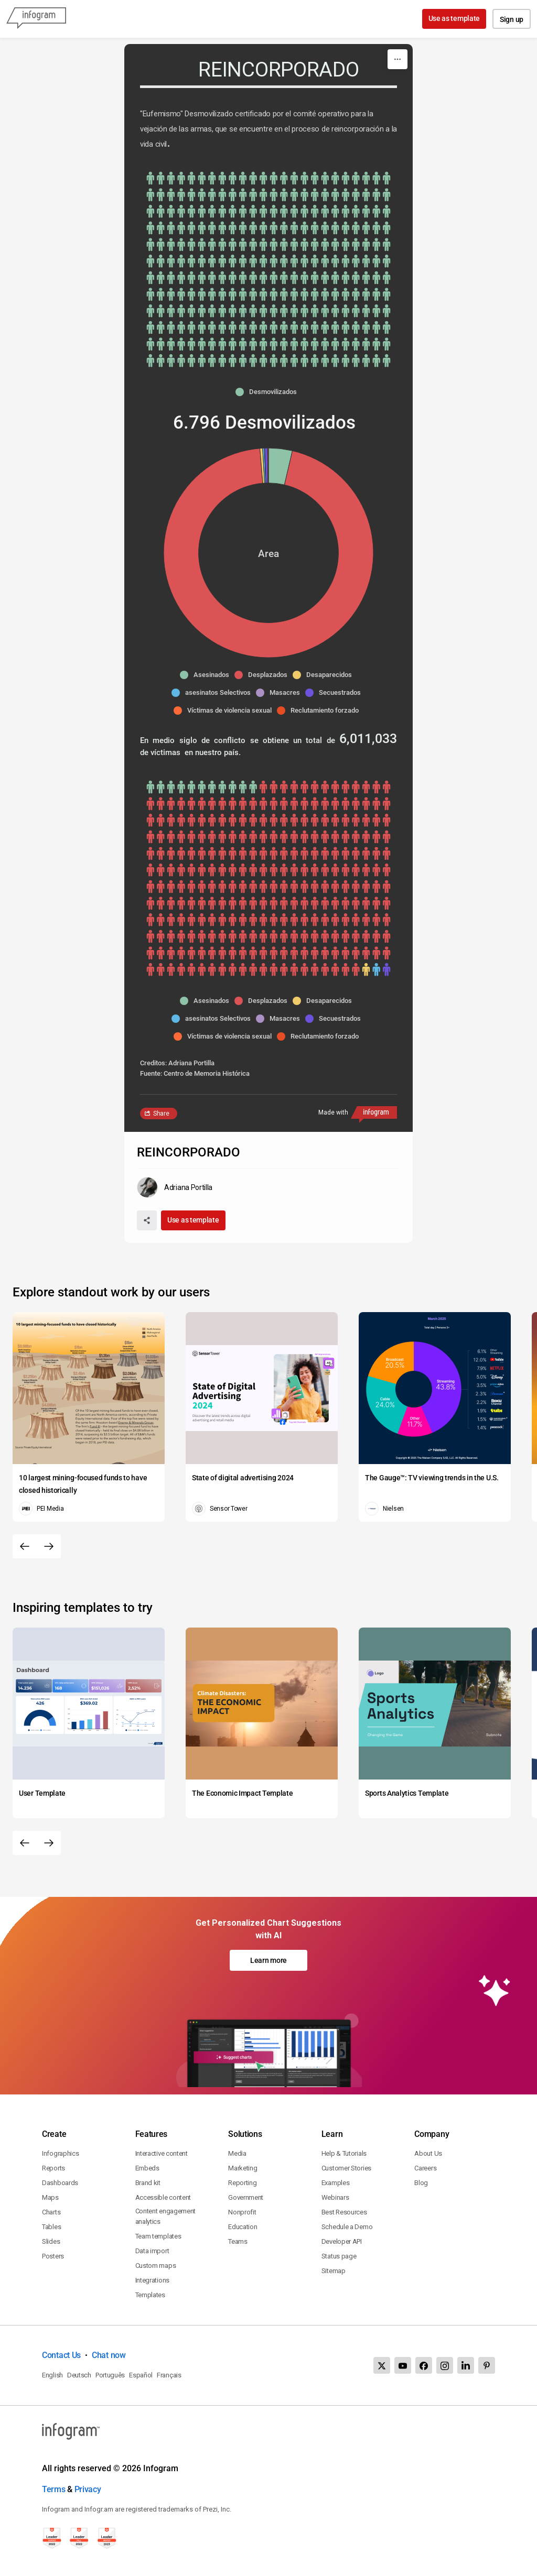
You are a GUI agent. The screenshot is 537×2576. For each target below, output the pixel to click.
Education (242, 2227)
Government (245, 2197)
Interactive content (161, 2153)
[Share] (147, 1220)
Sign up (511, 19)
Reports (53, 2168)
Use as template (454, 18)
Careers (425, 2168)
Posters (53, 2256)
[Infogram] (36, 18)
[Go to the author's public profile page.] (174, 1187)
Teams (238, 2241)
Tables (51, 2227)
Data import (152, 2251)
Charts (51, 2212)
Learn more (268, 1960)
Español (141, 2375)
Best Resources (344, 2212)
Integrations (152, 2280)
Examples (335, 2183)
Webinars (335, 2197)
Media (237, 2153)
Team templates (158, 2236)
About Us (428, 2153)
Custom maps (155, 2265)
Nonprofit (242, 2212)
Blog (421, 2183)
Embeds (147, 2168)
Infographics (60, 2153)
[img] (268, 269)
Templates (150, 2295)
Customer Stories (346, 2168)
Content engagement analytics (165, 2216)
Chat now (109, 2355)
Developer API (341, 2241)
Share (161, 1113)
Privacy (87, 2489)
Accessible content (163, 2197)
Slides (51, 2241)
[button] (268, 392)
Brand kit (147, 2183)
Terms (54, 2489)
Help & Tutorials (344, 2153)
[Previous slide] (25, 1546)
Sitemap (333, 2271)
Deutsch (79, 2375)
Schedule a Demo (347, 2227)
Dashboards (60, 2183)
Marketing (242, 2168)
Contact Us (61, 2355)
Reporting (242, 2183)
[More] (397, 59)
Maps (50, 2197)
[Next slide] (49, 1546)
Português (110, 2375)
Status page (339, 2256)
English (52, 2375)
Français (169, 2375)
